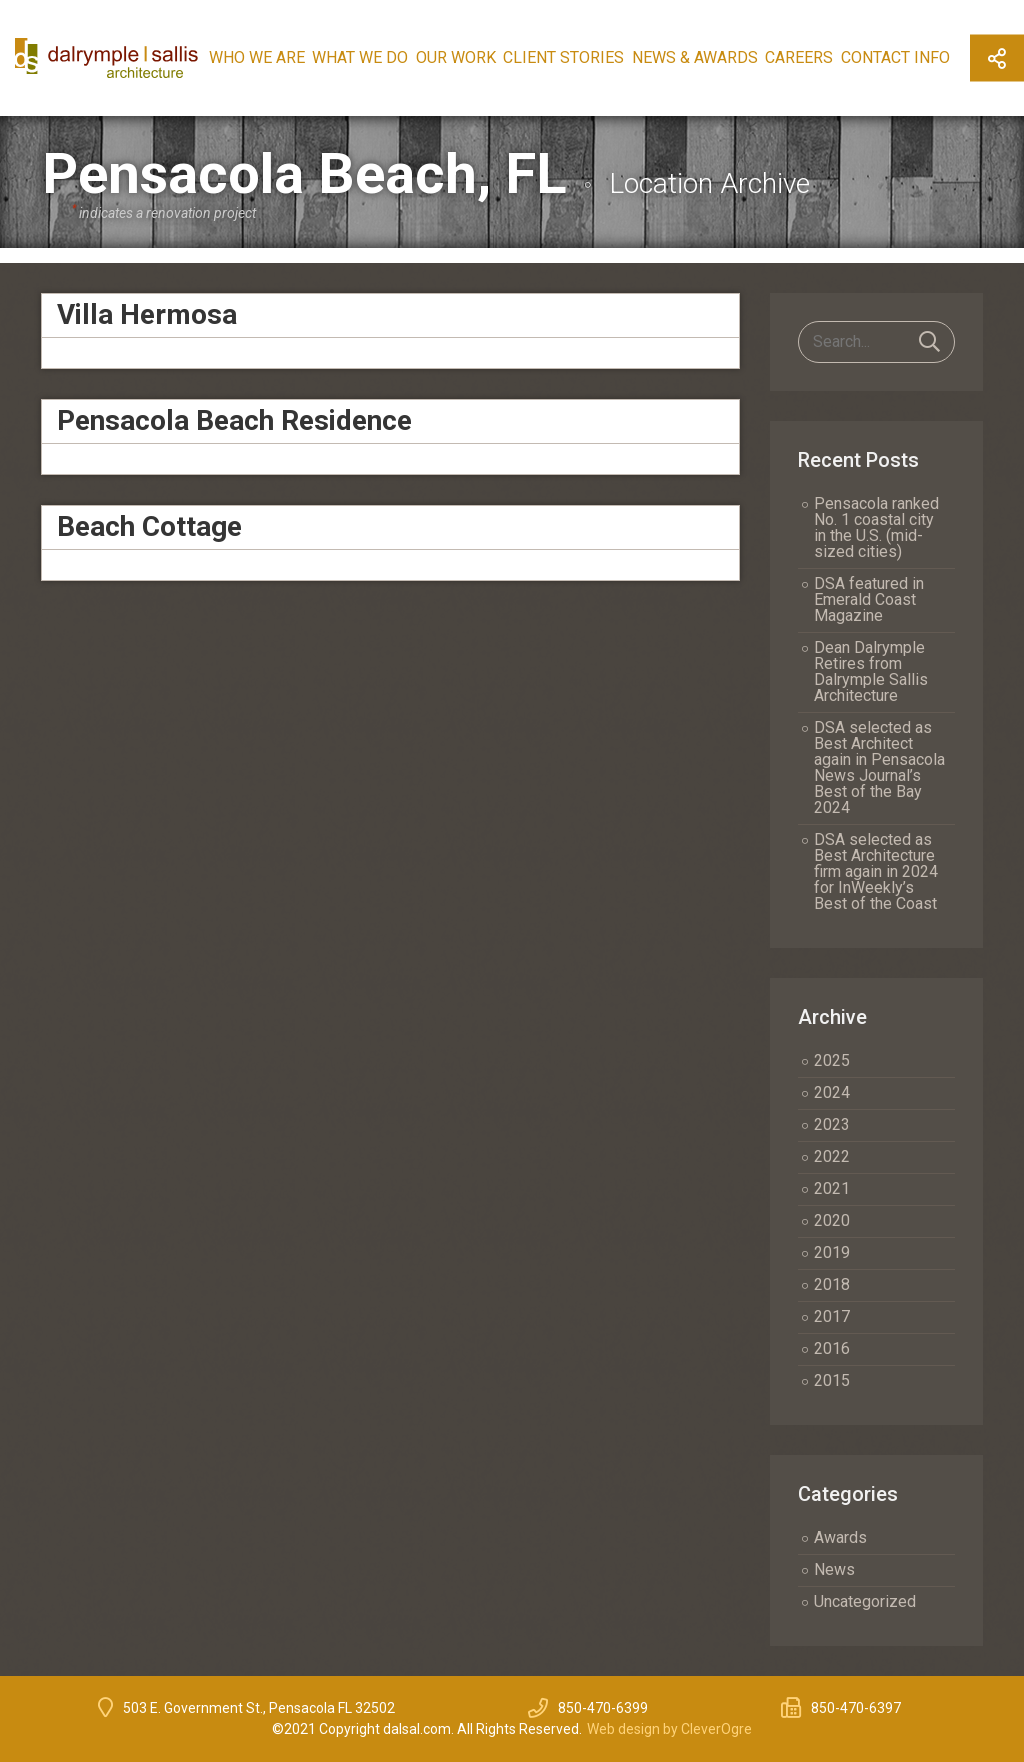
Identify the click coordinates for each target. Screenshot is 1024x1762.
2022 (832, 1156)
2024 (832, 1092)
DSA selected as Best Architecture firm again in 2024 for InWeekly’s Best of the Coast (876, 871)
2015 (832, 1380)
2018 (832, 1284)
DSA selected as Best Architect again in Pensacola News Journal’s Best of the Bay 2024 (879, 767)
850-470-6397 (856, 1708)
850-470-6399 (603, 1708)
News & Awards (695, 57)
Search (929, 342)
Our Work (456, 57)
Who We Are (257, 57)
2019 (832, 1252)
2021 (832, 1188)
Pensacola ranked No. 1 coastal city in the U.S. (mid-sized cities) (876, 527)
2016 (832, 1348)
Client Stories (563, 57)
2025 (832, 1060)
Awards (840, 1537)
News (834, 1569)
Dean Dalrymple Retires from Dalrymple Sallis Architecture (871, 671)
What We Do (360, 57)
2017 (832, 1316)
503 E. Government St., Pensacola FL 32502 (259, 1708)
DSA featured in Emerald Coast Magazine (869, 599)
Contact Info (895, 57)
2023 (832, 1124)
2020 (832, 1220)
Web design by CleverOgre (669, 1729)
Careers (799, 57)
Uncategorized (865, 1601)
